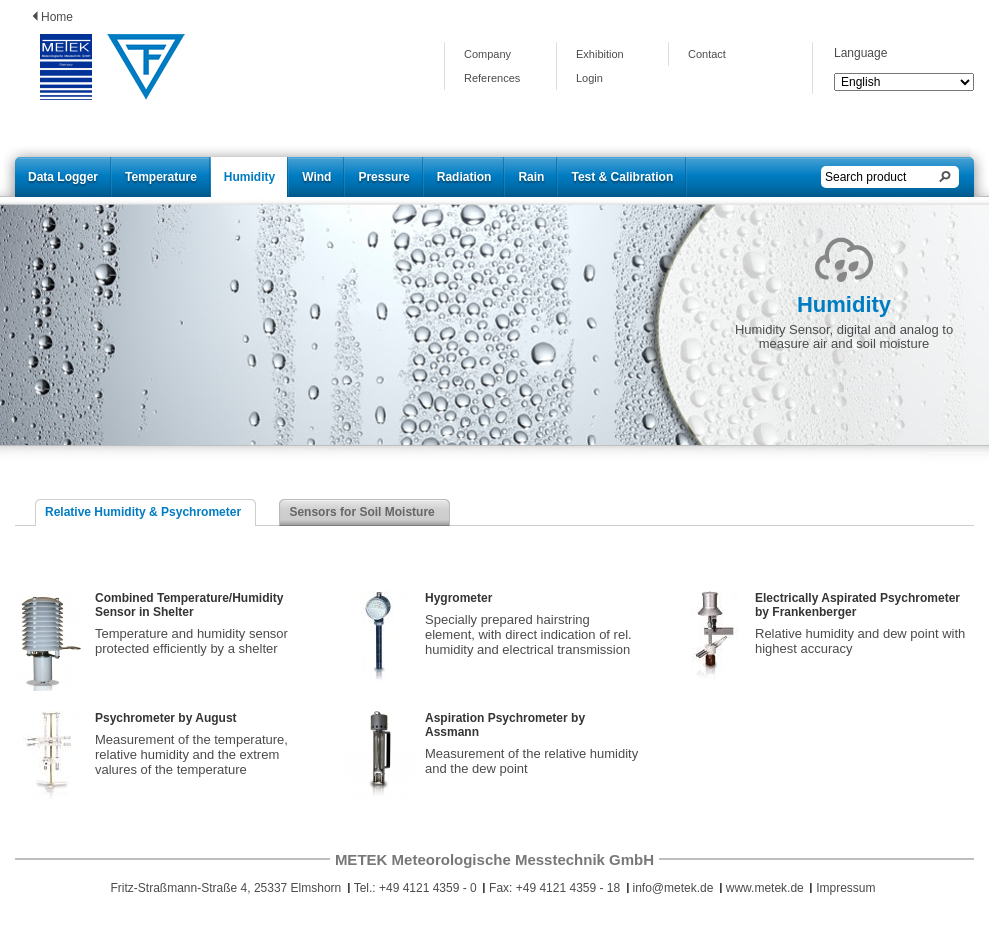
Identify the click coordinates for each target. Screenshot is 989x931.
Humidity (249, 177)
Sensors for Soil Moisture (361, 512)
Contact (707, 54)
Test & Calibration (622, 177)
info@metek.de (673, 888)
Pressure (383, 177)
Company (487, 54)
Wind (316, 177)
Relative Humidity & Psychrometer (143, 512)
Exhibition (600, 54)
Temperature (161, 177)
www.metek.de (765, 888)
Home (57, 17)
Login (589, 78)
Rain (531, 177)
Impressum (845, 888)
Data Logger (63, 177)
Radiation (464, 177)
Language (860, 53)
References (492, 78)
